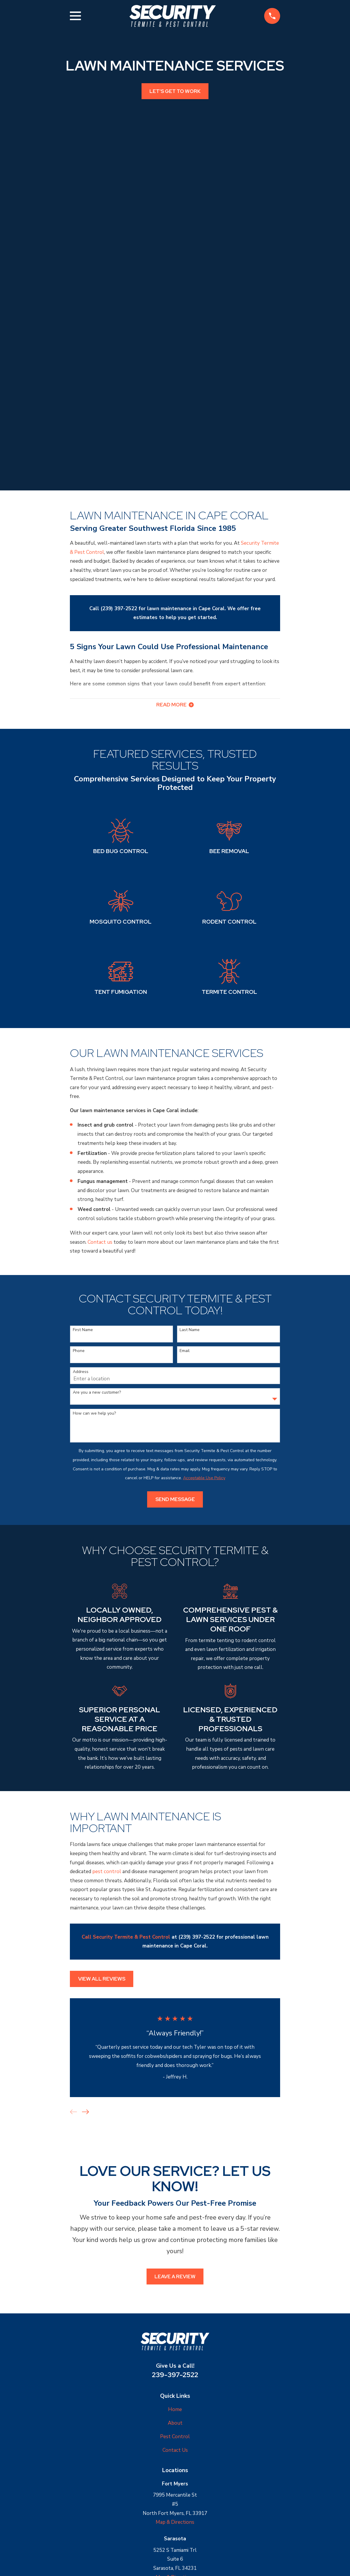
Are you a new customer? (97, 1240)
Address (80, 1219)
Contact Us (175, 2297)
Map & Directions (175, 2369)
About (175, 2270)
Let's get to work (175, 91)
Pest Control (175, 2283)
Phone (79, 1198)
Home (175, 2256)
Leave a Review (175, 2124)
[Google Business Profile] (167, 2503)
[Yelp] (182, 2503)
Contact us (100, 1089)
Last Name (190, 1177)
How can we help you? (94, 1261)
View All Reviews (101, 1826)
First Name (83, 1177)
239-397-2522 (175, 2222)
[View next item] (85, 1959)
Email (185, 1198)
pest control (106, 1719)
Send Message (175, 1346)
